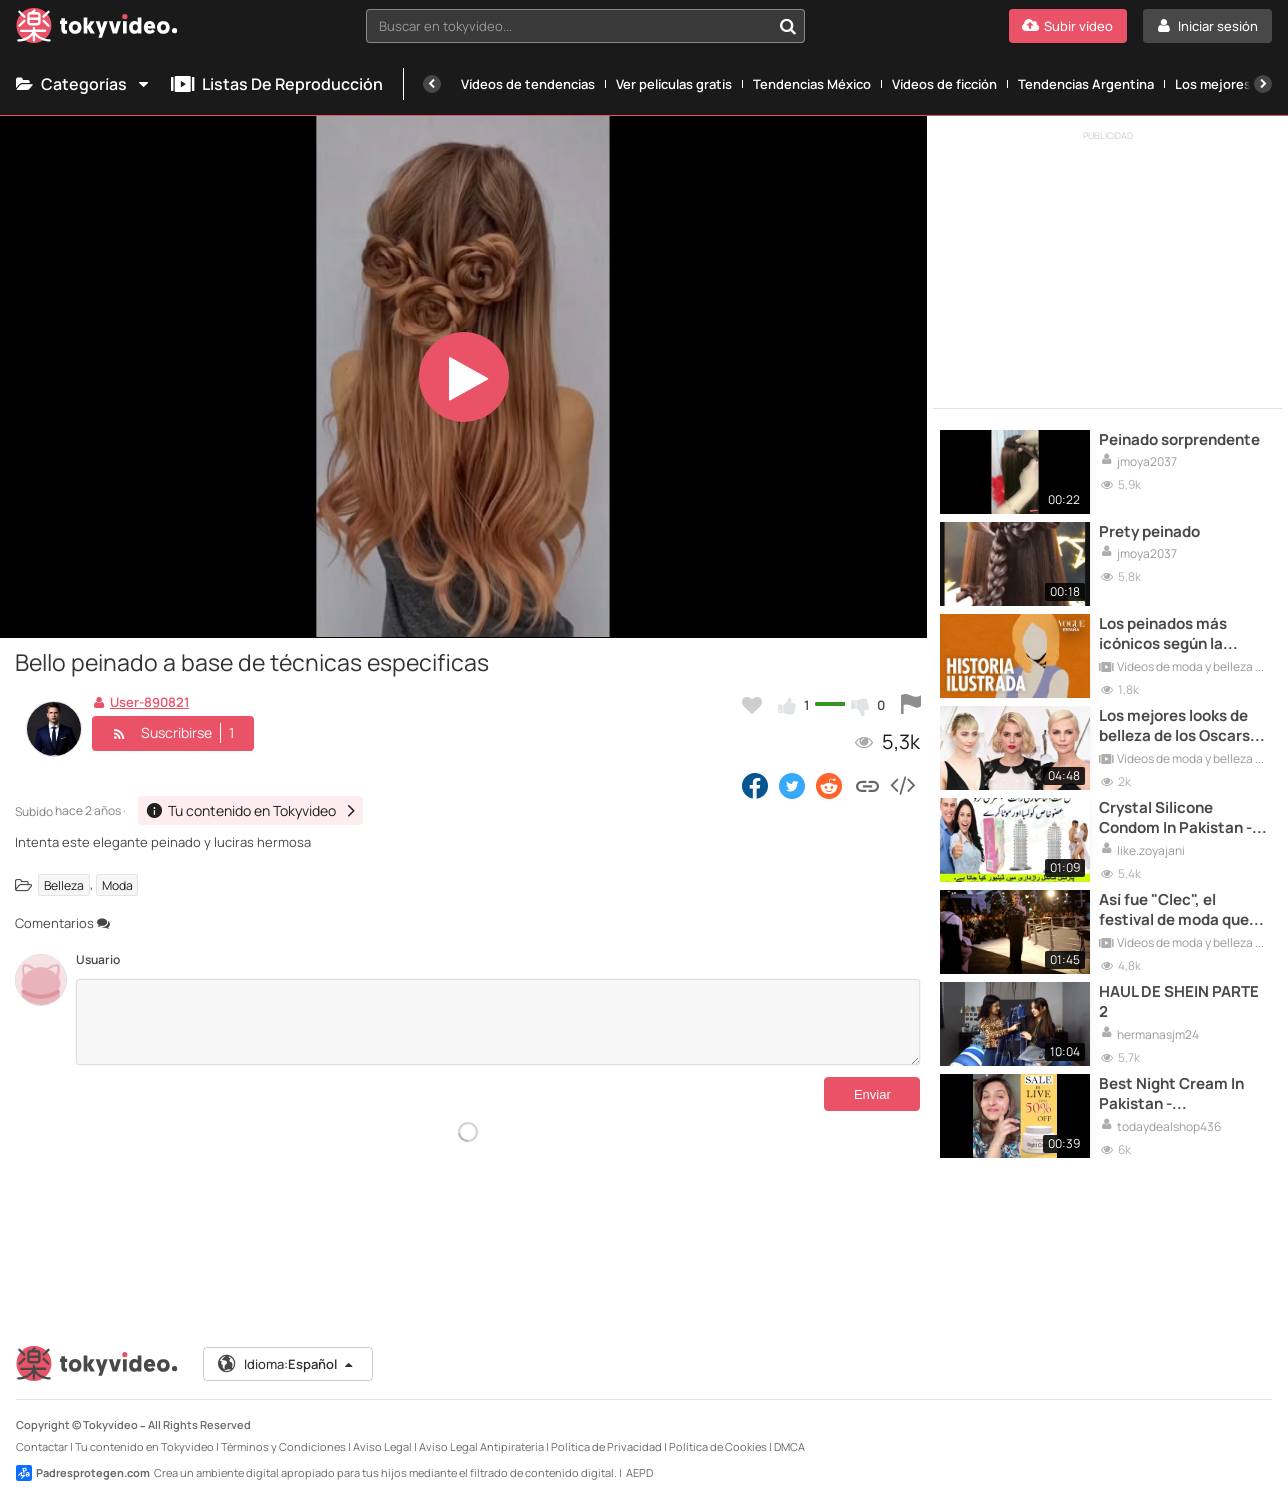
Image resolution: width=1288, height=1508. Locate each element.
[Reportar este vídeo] (911, 705)
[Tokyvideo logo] (97, 29)
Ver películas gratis (674, 84)
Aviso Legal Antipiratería (481, 1446)
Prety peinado (1149, 532)
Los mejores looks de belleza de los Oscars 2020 (1174, 726)
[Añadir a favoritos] (752, 705)
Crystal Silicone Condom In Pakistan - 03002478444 (1175, 818)
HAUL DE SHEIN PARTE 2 (1179, 1002)
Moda (117, 884)
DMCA (789, 1446)
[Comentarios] (498, 1022)
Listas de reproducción (277, 84)
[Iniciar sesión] (1207, 26)
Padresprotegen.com (83, 1473)
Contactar (42, 1446)
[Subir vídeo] (1068, 26)
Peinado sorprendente (1179, 440)
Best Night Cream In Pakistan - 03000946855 (1171, 1094)
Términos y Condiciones (283, 1446)
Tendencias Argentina (1086, 84)
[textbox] (569, 26)
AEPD (639, 1472)
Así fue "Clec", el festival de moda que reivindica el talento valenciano (1174, 910)
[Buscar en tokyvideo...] (788, 26)
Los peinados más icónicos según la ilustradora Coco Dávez (1183, 634)
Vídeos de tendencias (528, 84)
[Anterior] (432, 84)
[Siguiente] (1263, 84)
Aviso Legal (382, 1446)
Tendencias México (812, 84)
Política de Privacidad (606, 1446)
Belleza (64, 884)
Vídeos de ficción (944, 84)
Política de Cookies (718, 1446)
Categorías (83, 84)
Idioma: (286, 1364)
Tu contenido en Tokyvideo (144, 1446)
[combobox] (586, 26)
